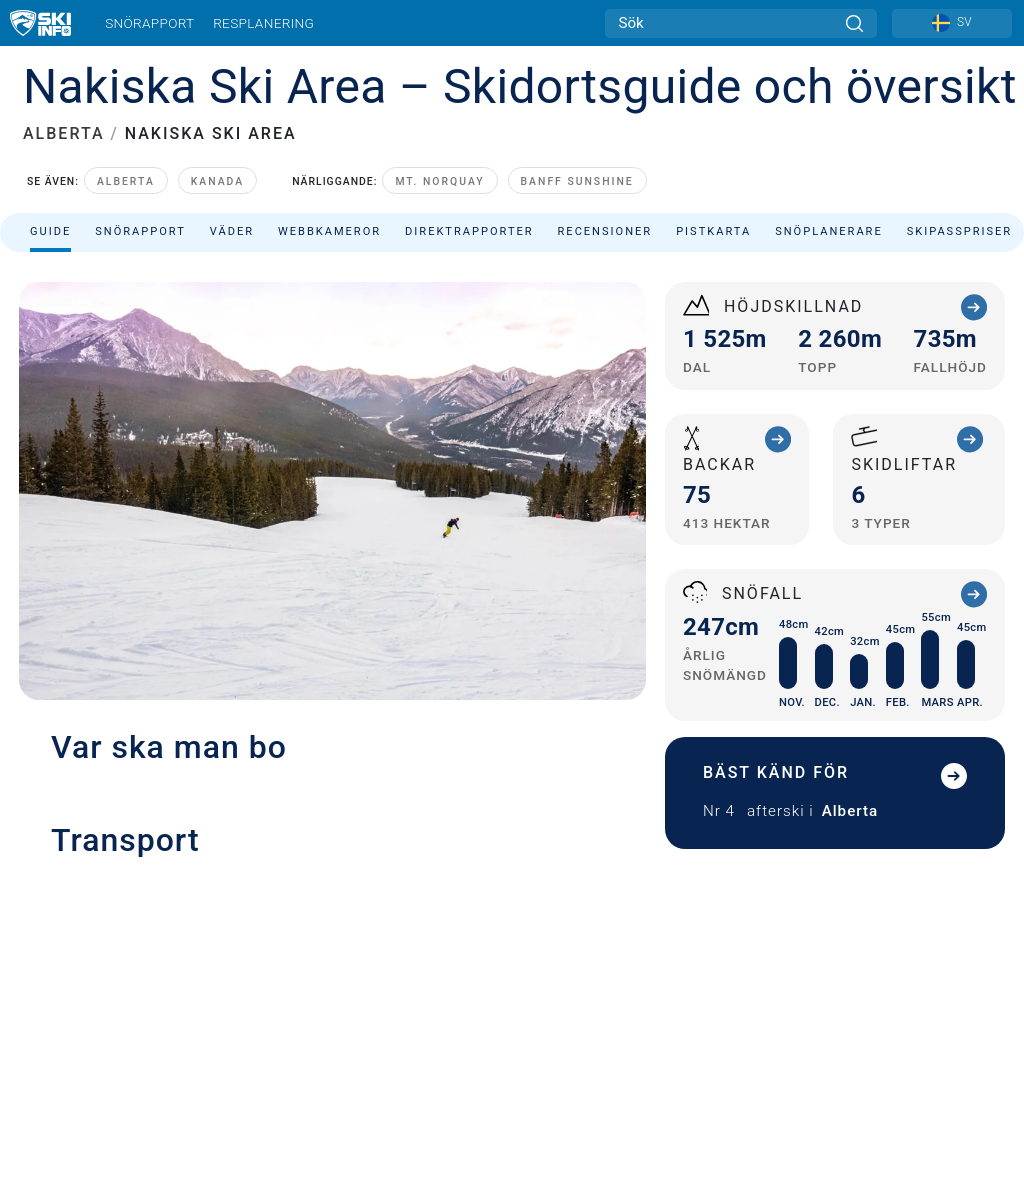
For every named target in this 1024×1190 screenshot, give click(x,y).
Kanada (217, 181)
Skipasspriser (959, 231)
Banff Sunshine (577, 181)
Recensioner (605, 231)
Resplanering (263, 23)
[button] (332, 1031)
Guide (50, 231)
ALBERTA (64, 133)
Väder (232, 231)
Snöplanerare (829, 231)
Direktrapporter (469, 231)
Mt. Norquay (439, 181)
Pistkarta (713, 231)
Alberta (126, 181)
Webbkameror (329, 231)
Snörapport (149, 23)
